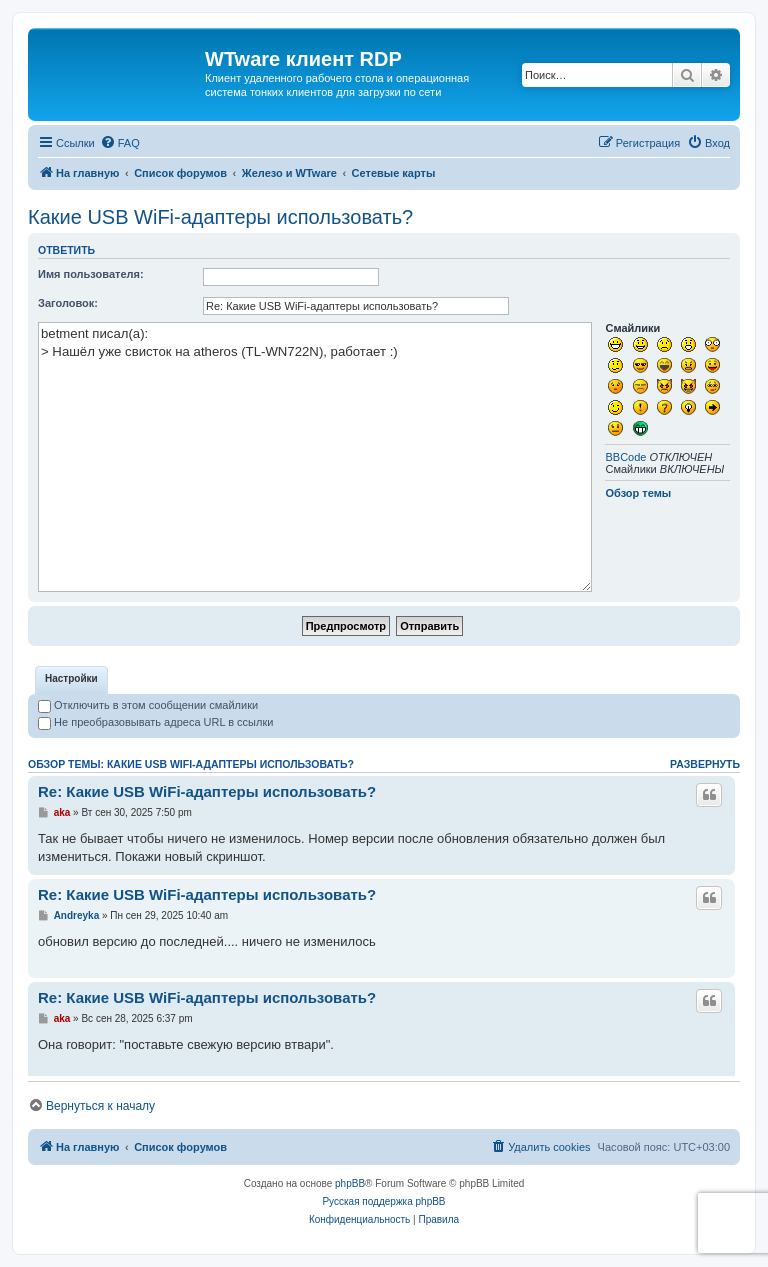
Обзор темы (638, 493)
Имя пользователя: (91, 274)
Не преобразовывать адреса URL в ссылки (155, 722)
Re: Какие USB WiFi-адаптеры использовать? (207, 791)
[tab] (71, 680)
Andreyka (77, 915)
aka (62, 812)
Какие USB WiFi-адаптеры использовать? (220, 217)
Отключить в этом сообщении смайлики (148, 705)
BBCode (625, 457)
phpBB (350, 1183)
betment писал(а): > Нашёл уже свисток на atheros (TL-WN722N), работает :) (315, 457)
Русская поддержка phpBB (383, 1201)
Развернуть (705, 764)
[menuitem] (120, 143)
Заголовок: (68, 303)
